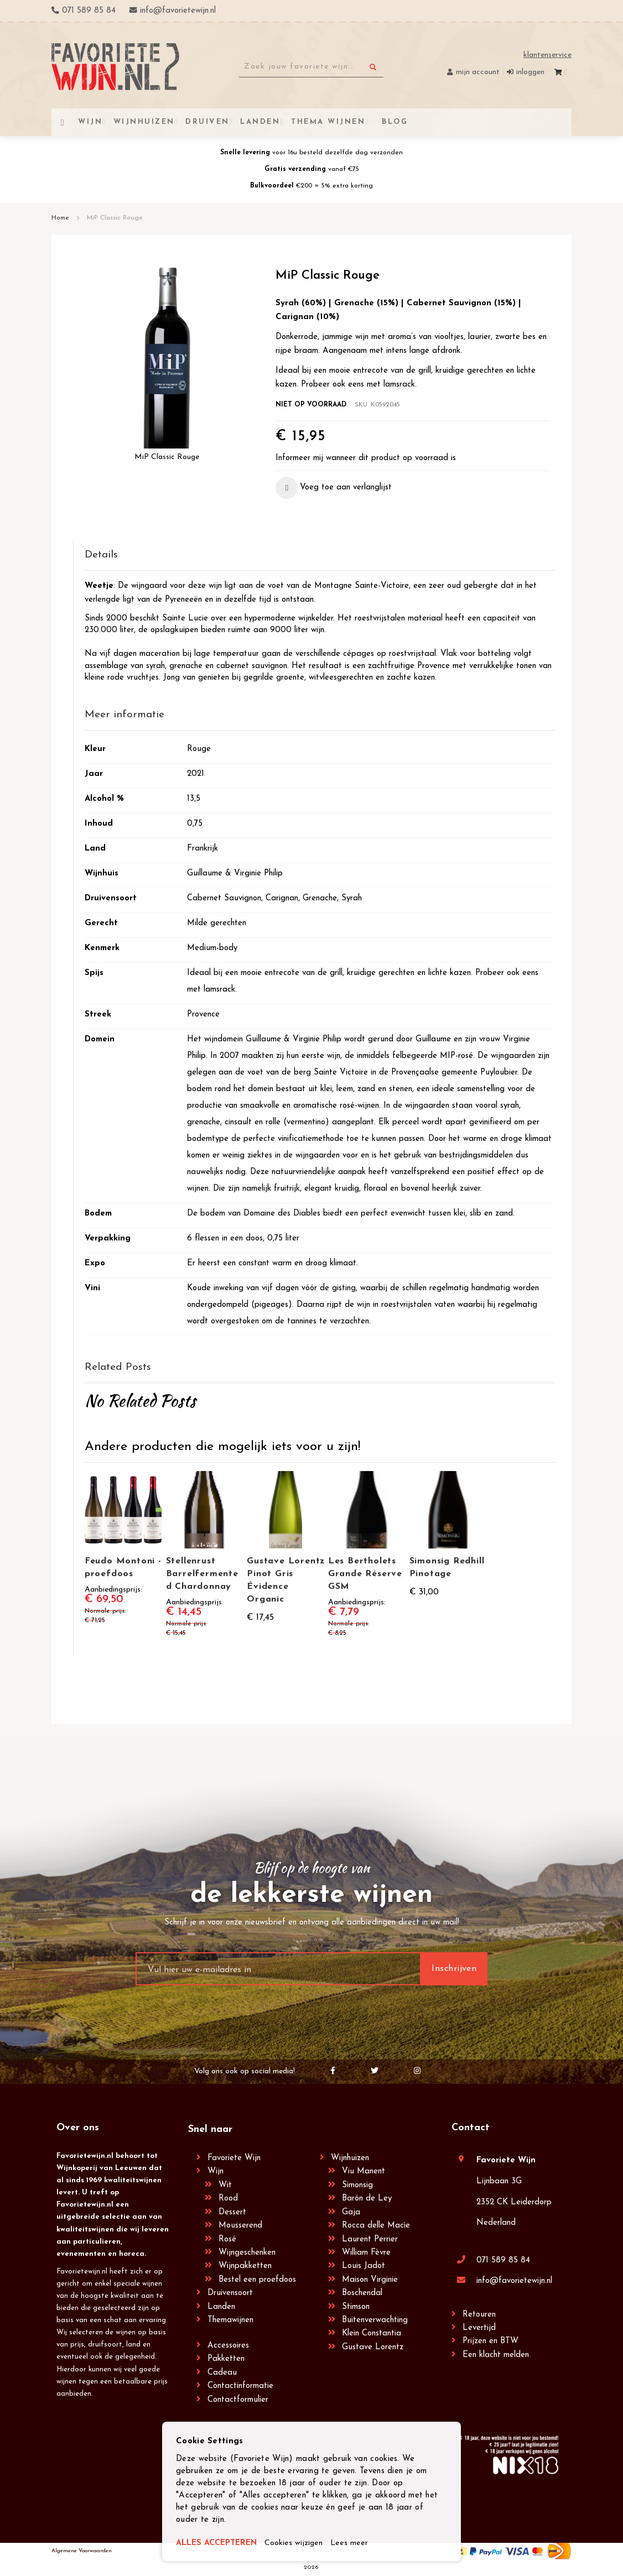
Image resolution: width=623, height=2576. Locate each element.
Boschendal (362, 2293)
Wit (225, 2185)
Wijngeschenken (247, 2253)
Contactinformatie (240, 2386)
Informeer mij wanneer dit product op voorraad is (366, 458)
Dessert (232, 2212)
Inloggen (530, 72)
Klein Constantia (371, 2333)
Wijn (215, 2171)
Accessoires (228, 2346)
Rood (228, 2198)
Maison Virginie (370, 2280)
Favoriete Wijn (234, 2158)
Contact (470, 2128)
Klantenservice (547, 55)
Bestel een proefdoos (257, 2280)
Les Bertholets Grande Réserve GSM (365, 1574)
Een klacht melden (496, 2355)
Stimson (356, 2307)
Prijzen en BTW (490, 2341)
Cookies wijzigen (298, 2544)
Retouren (479, 2315)
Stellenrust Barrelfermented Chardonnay (202, 1574)
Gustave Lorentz (372, 2347)
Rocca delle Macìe (376, 2226)
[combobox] (311, 67)
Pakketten (226, 2359)
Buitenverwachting (375, 2320)
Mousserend (240, 2226)
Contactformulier (237, 2400)
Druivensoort (230, 2293)
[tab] (320, 555)
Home (60, 218)
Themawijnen (230, 2320)
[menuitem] (393, 122)
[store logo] (115, 66)
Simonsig (357, 2185)
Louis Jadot (363, 2266)
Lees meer (355, 2544)
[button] (334, 488)
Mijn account (478, 72)
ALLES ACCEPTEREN (218, 2544)
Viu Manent (363, 2171)
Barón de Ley (367, 2198)
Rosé (227, 2239)
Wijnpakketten (245, 2266)
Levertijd (479, 2328)
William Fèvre (366, 2253)
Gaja (351, 2212)
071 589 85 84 (503, 2260)
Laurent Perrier (370, 2239)
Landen (221, 2307)
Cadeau (222, 2373)
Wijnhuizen (350, 2158)
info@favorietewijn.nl (514, 2281)
